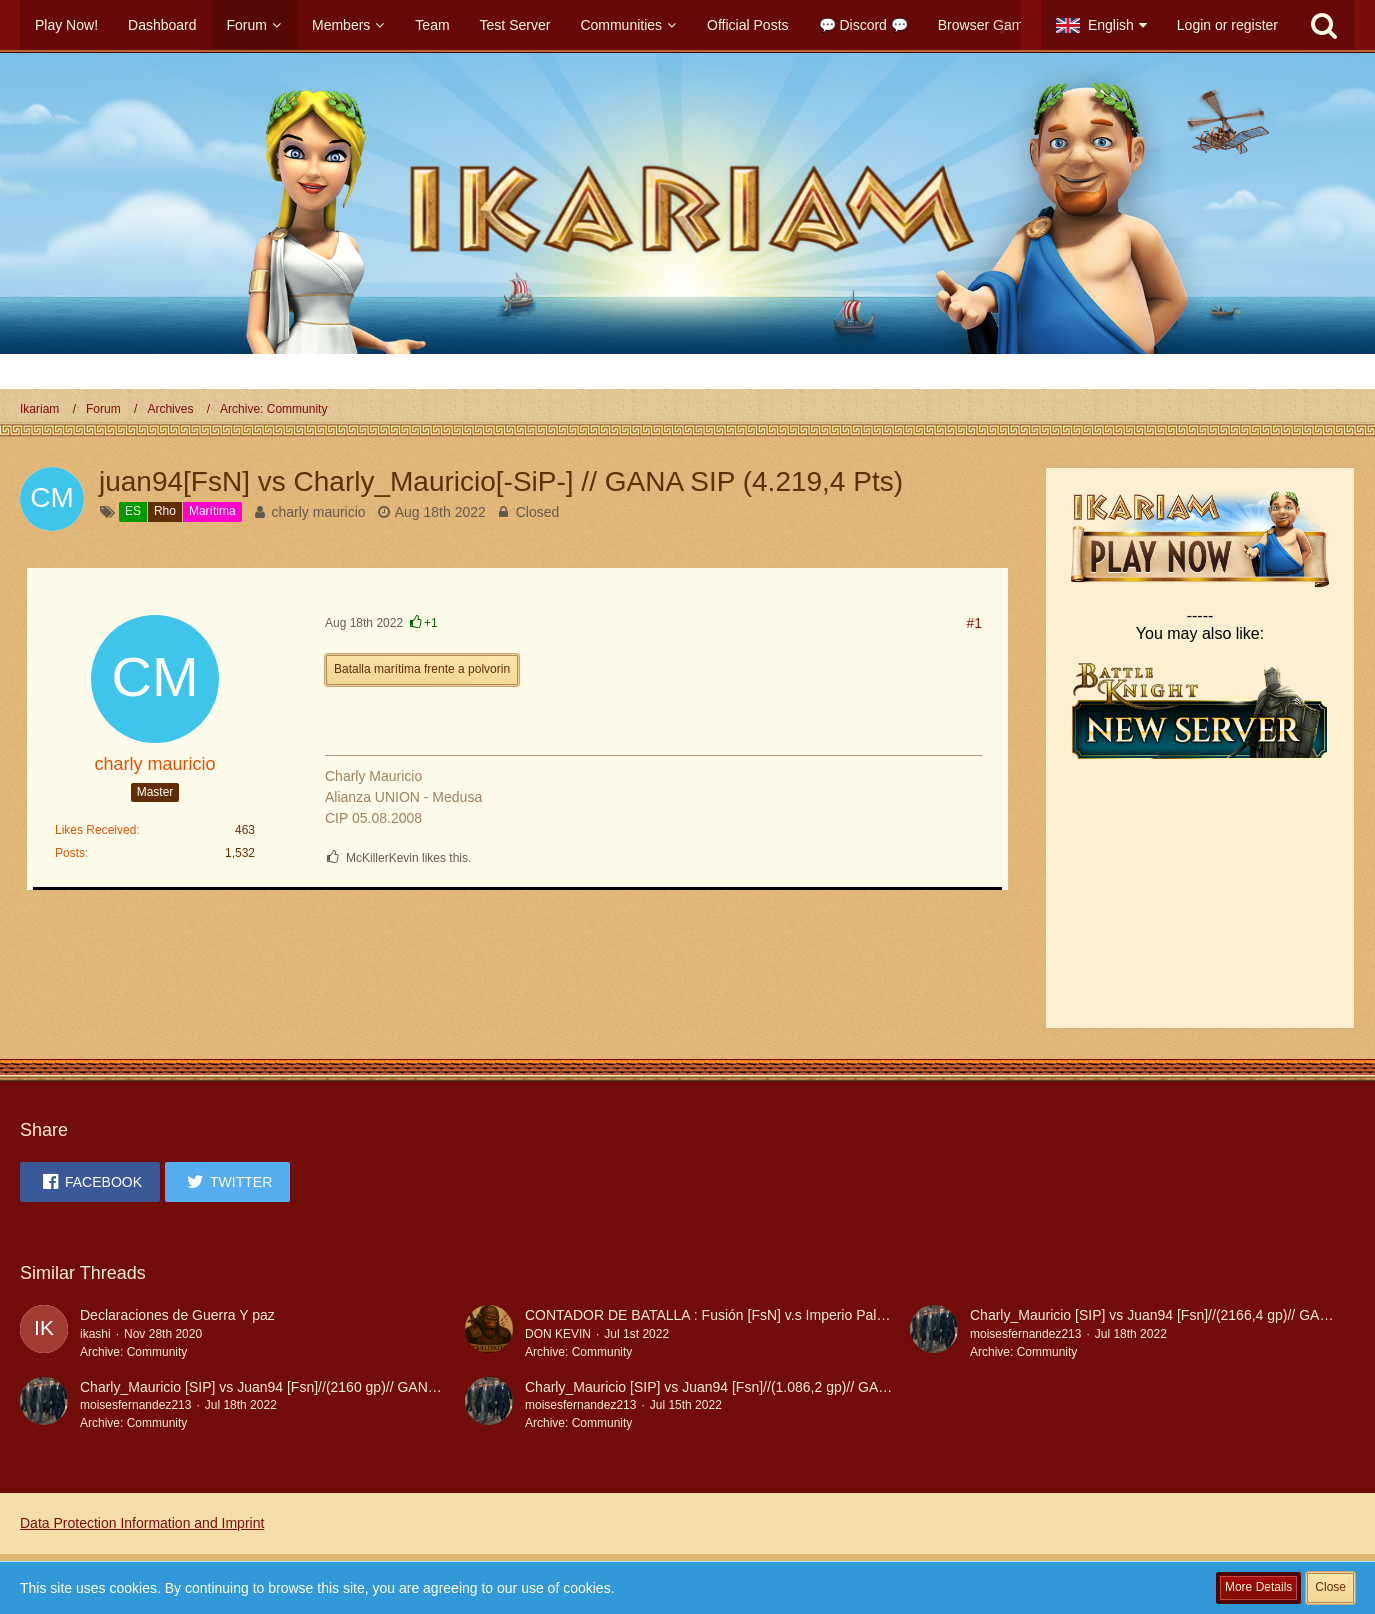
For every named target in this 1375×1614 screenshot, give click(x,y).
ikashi (95, 1334)
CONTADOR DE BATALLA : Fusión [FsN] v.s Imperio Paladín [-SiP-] (735, 1315)
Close (1330, 1587)
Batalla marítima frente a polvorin (422, 669)
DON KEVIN (558, 1334)
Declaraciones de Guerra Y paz (177, 1315)
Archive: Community (133, 1352)
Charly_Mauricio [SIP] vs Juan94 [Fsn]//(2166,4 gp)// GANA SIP (1167, 1315)
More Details (1258, 1587)
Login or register (1227, 25)
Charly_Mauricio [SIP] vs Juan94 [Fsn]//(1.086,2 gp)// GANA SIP (724, 1387)
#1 (974, 623)
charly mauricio (318, 512)
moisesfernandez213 (1025, 1334)
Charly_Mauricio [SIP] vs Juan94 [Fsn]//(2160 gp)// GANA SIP (271, 1387)
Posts (70, 853)
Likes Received (95, 830)
